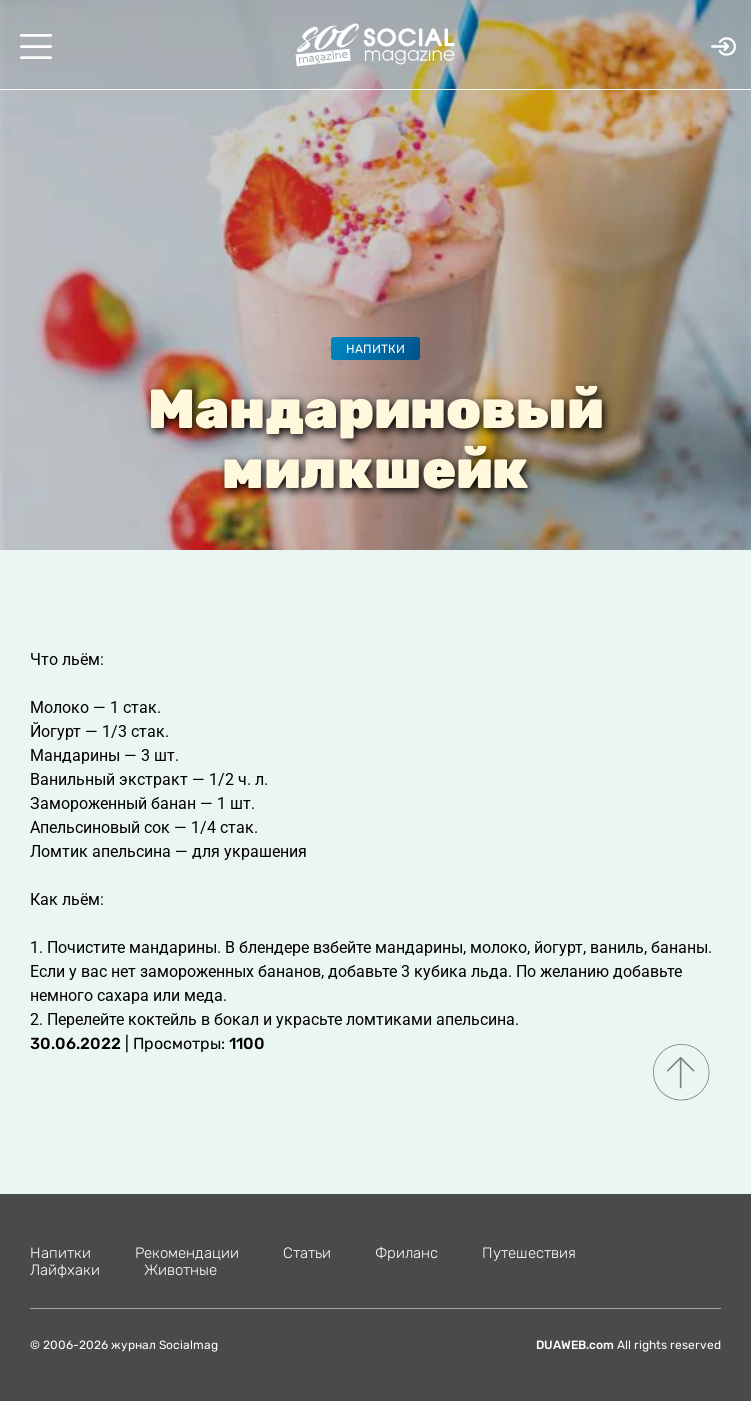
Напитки (375, 349)
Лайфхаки (65, 1270)
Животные (180, 1270)
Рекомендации (187, 1253)
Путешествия (529, 1253)
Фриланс (406, 1253)
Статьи (307, 1253)
